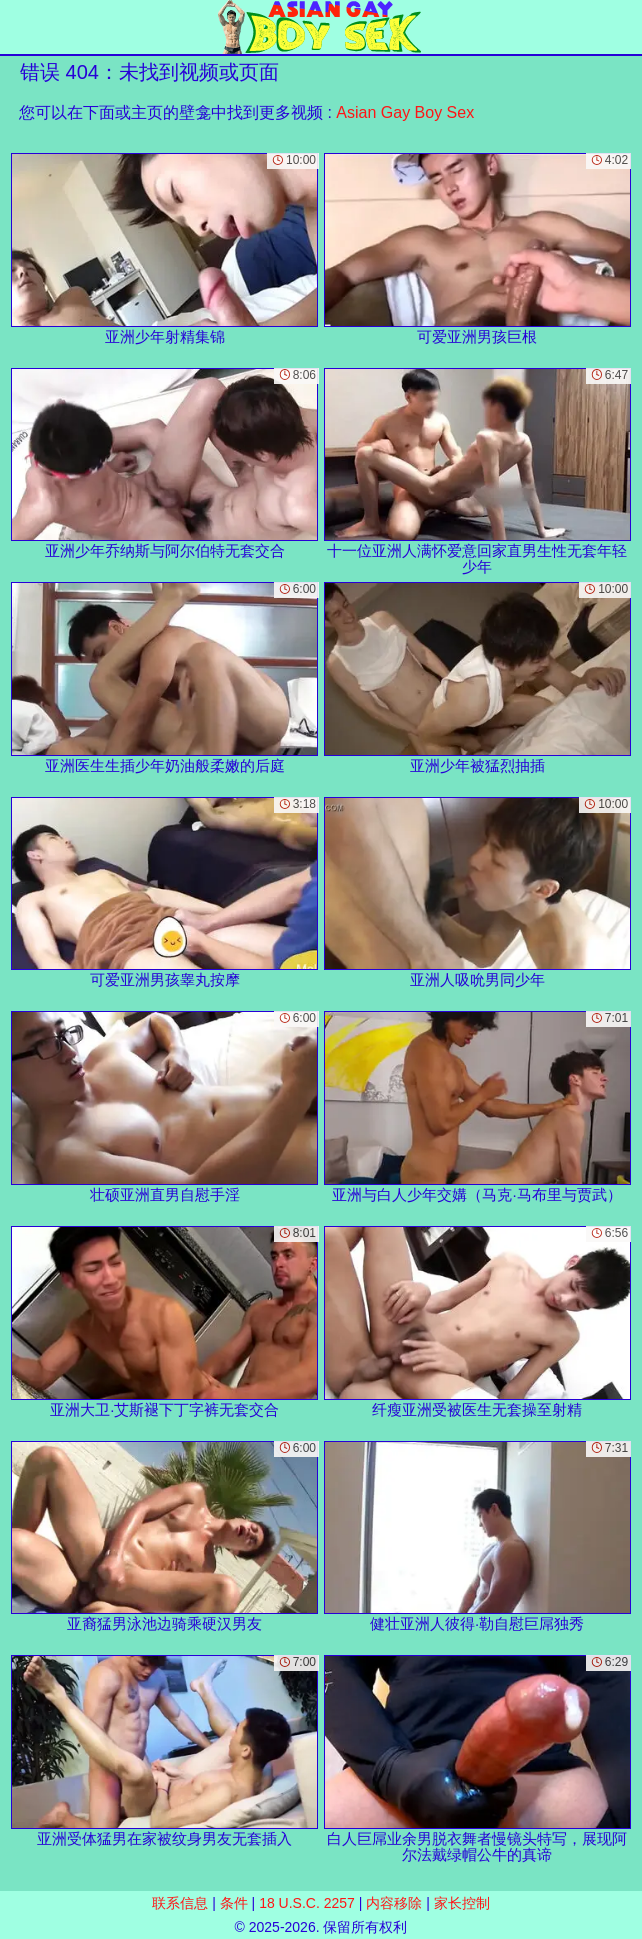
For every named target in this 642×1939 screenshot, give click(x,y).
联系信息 (180, 1903)
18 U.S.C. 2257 (307, 1903)
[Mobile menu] (18, 27)
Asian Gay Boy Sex (405, 112)
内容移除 (394, 1903)
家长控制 (462, 1903)
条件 (234, 1903)
